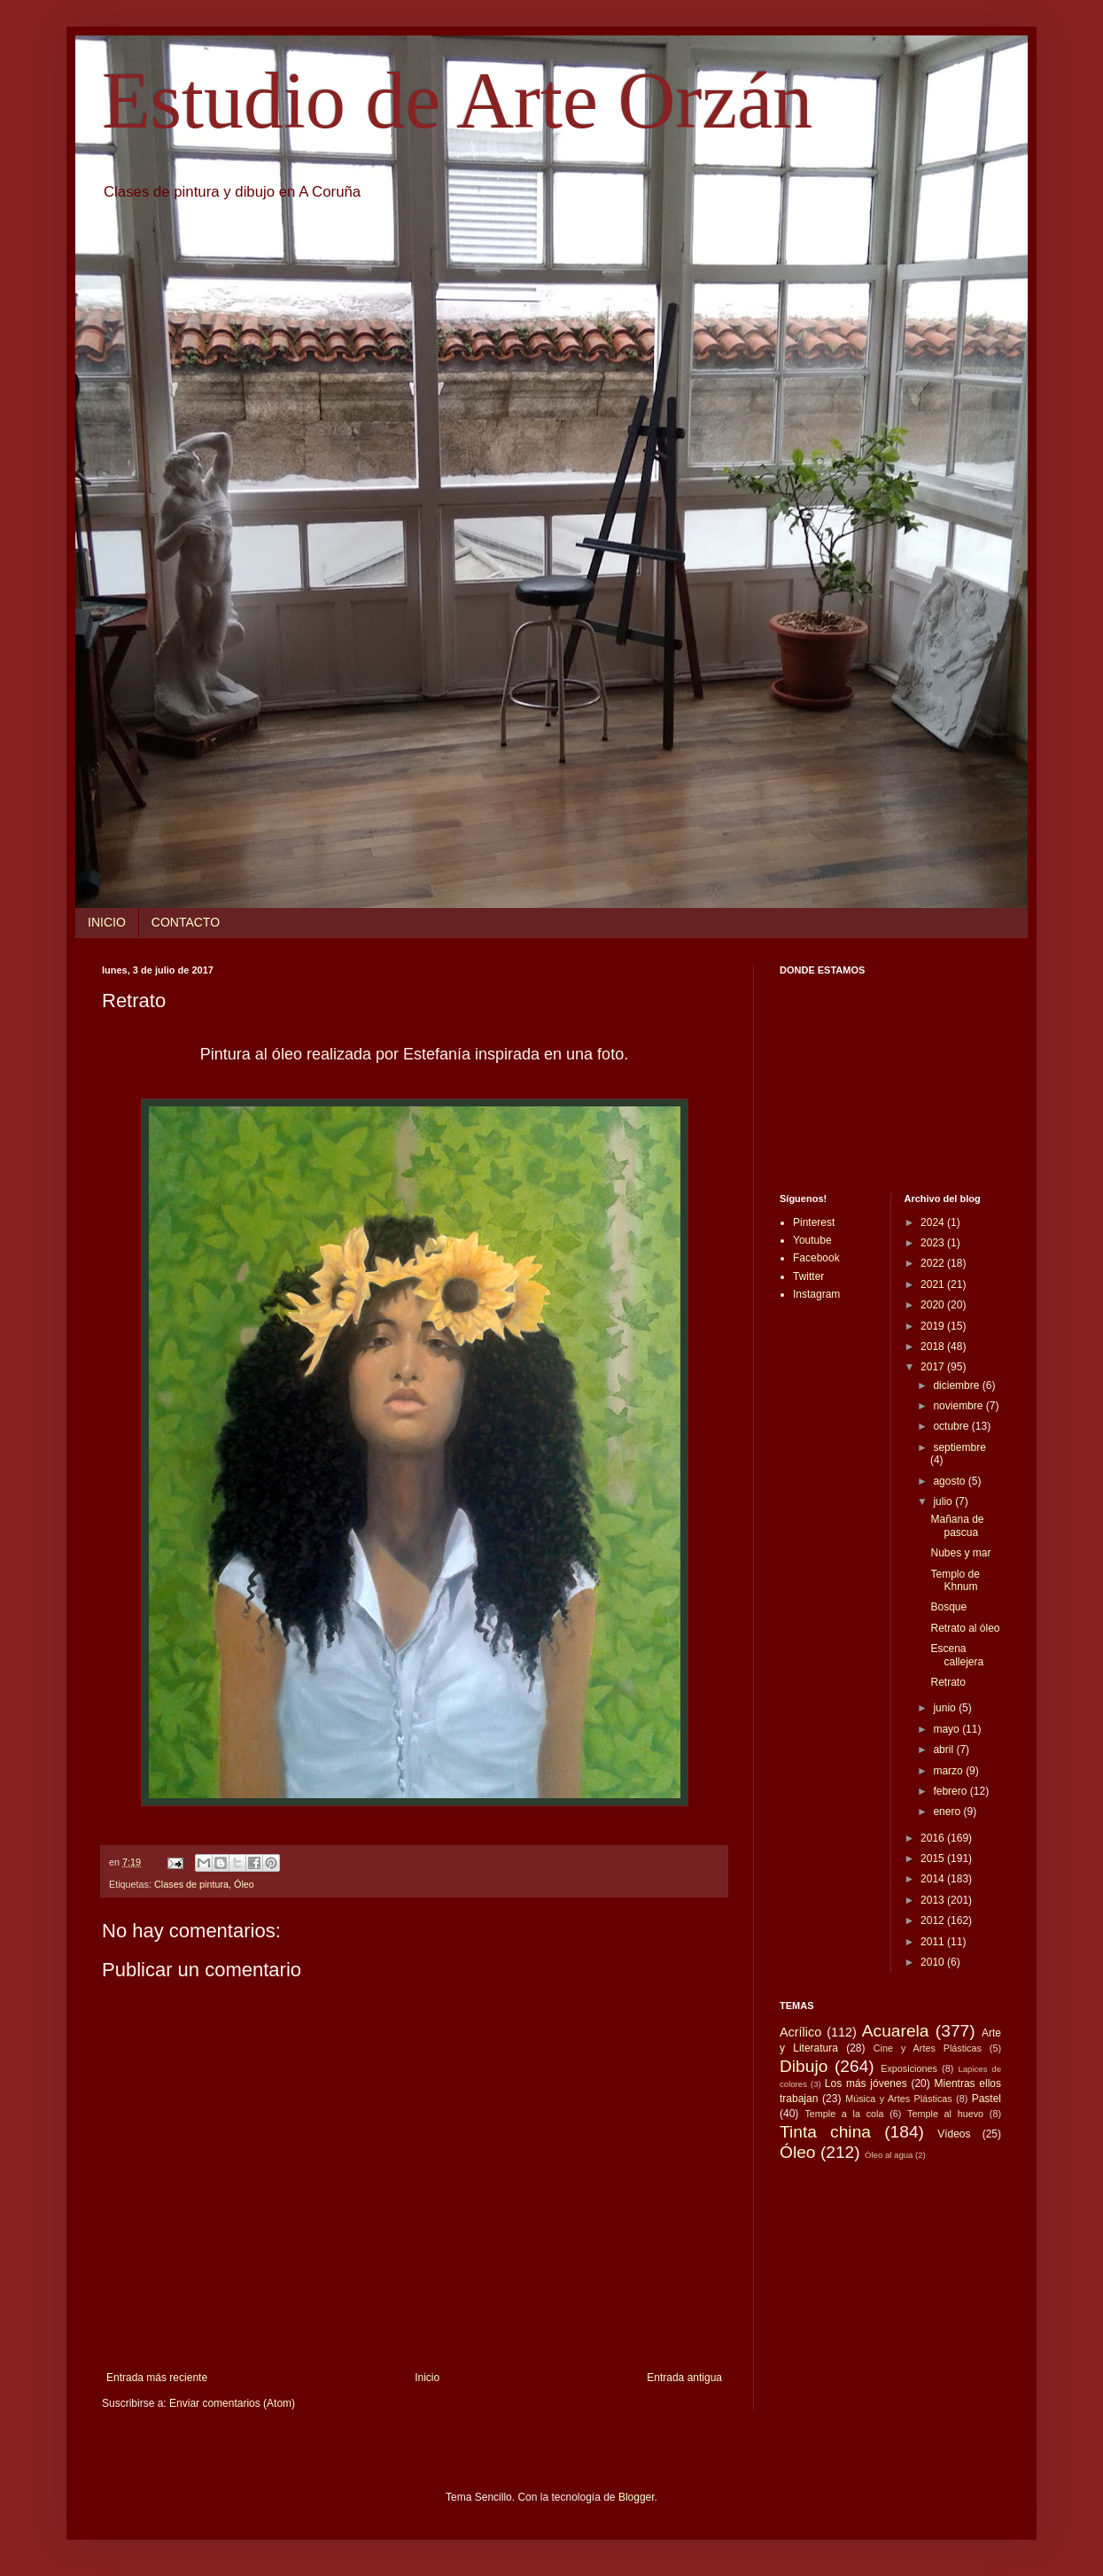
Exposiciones (909, 2068)
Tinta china (825, 2131)
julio (944, 1501)
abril (944, 1749)
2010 (933, 1962)
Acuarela (895, 2030)
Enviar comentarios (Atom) (232, 2403)
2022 (933, 1263)
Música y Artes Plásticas (898, 2098)
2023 (933, 1243)
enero (948, 1811)
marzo (949, 1771)
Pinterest (814, 1222)
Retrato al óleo (964, 1628)
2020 (933, 1305)
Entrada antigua (684, 2377)
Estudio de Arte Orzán (457, 100)
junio (946, 1708)
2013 (933, 1900)
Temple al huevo (945, 2113)
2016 (933, 1838)
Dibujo (803, 2066)
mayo (947, 1729)
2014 (933, 1879)
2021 (933, 1284)
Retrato (947, 1682)
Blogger (636, 2497)
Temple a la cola (843, 2113)
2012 (933, 1920)
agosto (950, 1481)
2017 (933, 1367)
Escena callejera (956, 1654)
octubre (952, 1426)
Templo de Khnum (954, 1580)
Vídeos (953, 2134)
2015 (933, 1858)
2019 (933, 1326)
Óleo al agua (889, 2155)
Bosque (948, 1607)
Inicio (427, 2377)
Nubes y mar (960, 1553)
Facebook (816, 1258)
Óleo (244, 1884)
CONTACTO (185, 922)
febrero (951, 1791)
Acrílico (800, 2032)
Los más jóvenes (866, 2083)
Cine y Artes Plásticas (928, 2048)
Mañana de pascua (956, 1525)
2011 (933, 1942)
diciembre (957, 1385)
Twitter (808, 1276)
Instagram (816, 1294)
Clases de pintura (191, 1884)
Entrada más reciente (156, 2377)
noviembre (959, 1406)
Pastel (986, 2098)
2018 (933, 1346)
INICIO (107, 922)
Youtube (812, 1240)
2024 (933, 1222)
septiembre (959, 1447)
